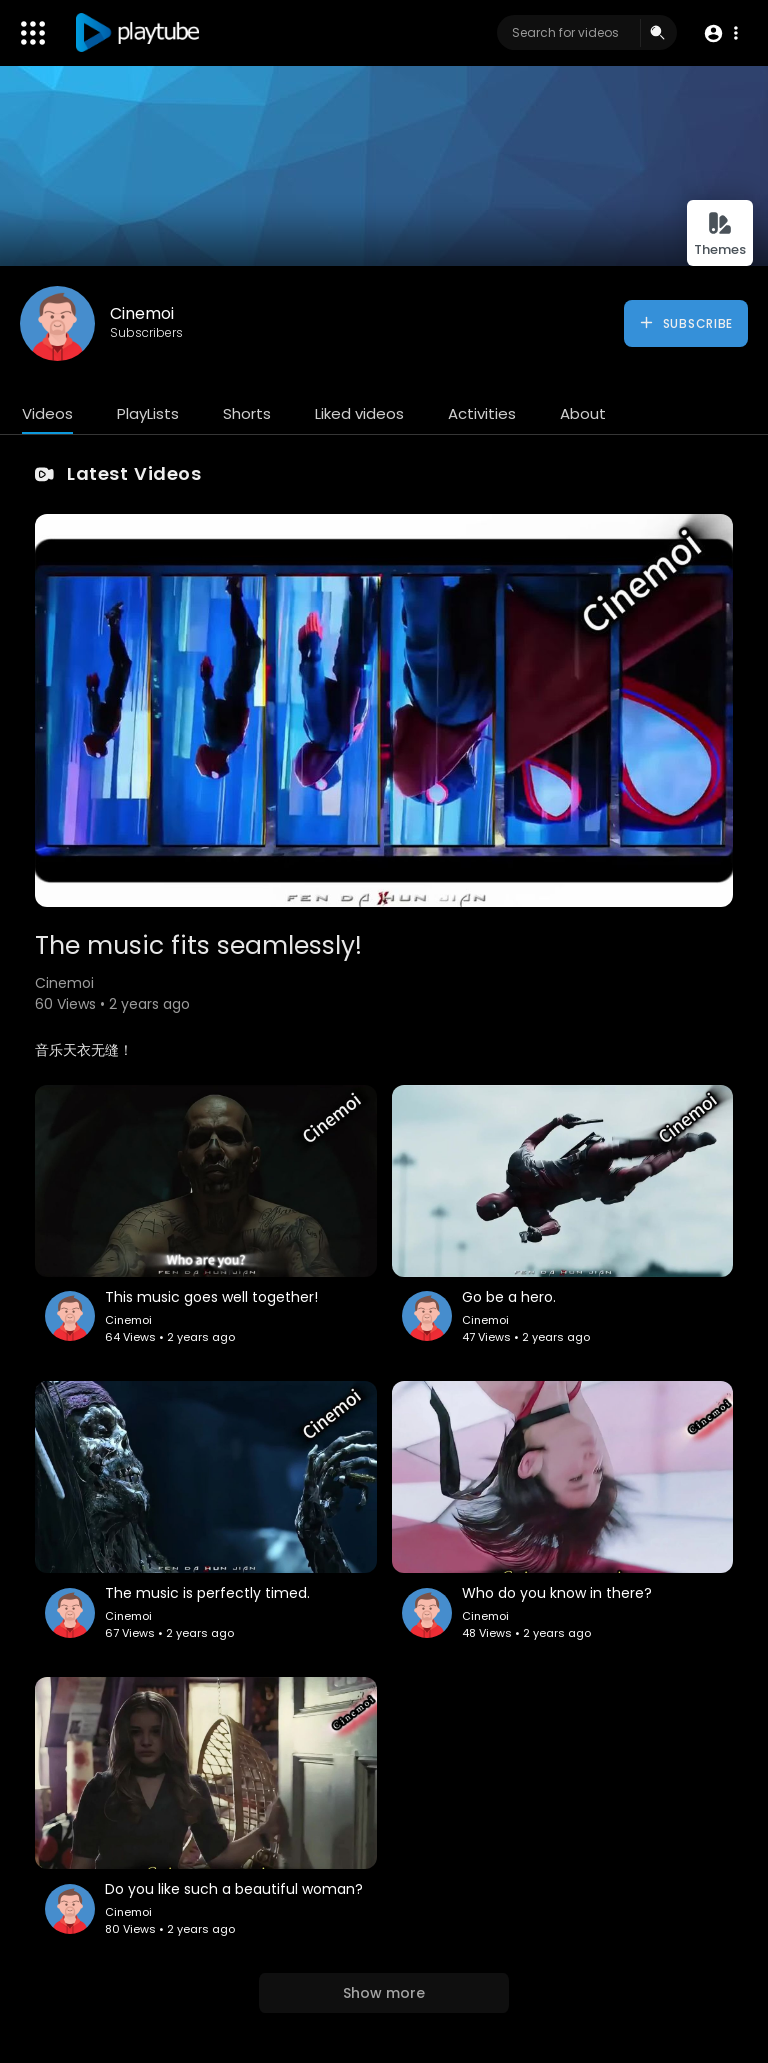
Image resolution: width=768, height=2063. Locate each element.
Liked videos (359, 413)
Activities (482, 413)
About (583, 413)
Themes (720, 234)
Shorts (247, 413)
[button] (720, 33)
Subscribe (685, 323)
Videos (47, 413)
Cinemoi (142, 313)
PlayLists (148, 413)
